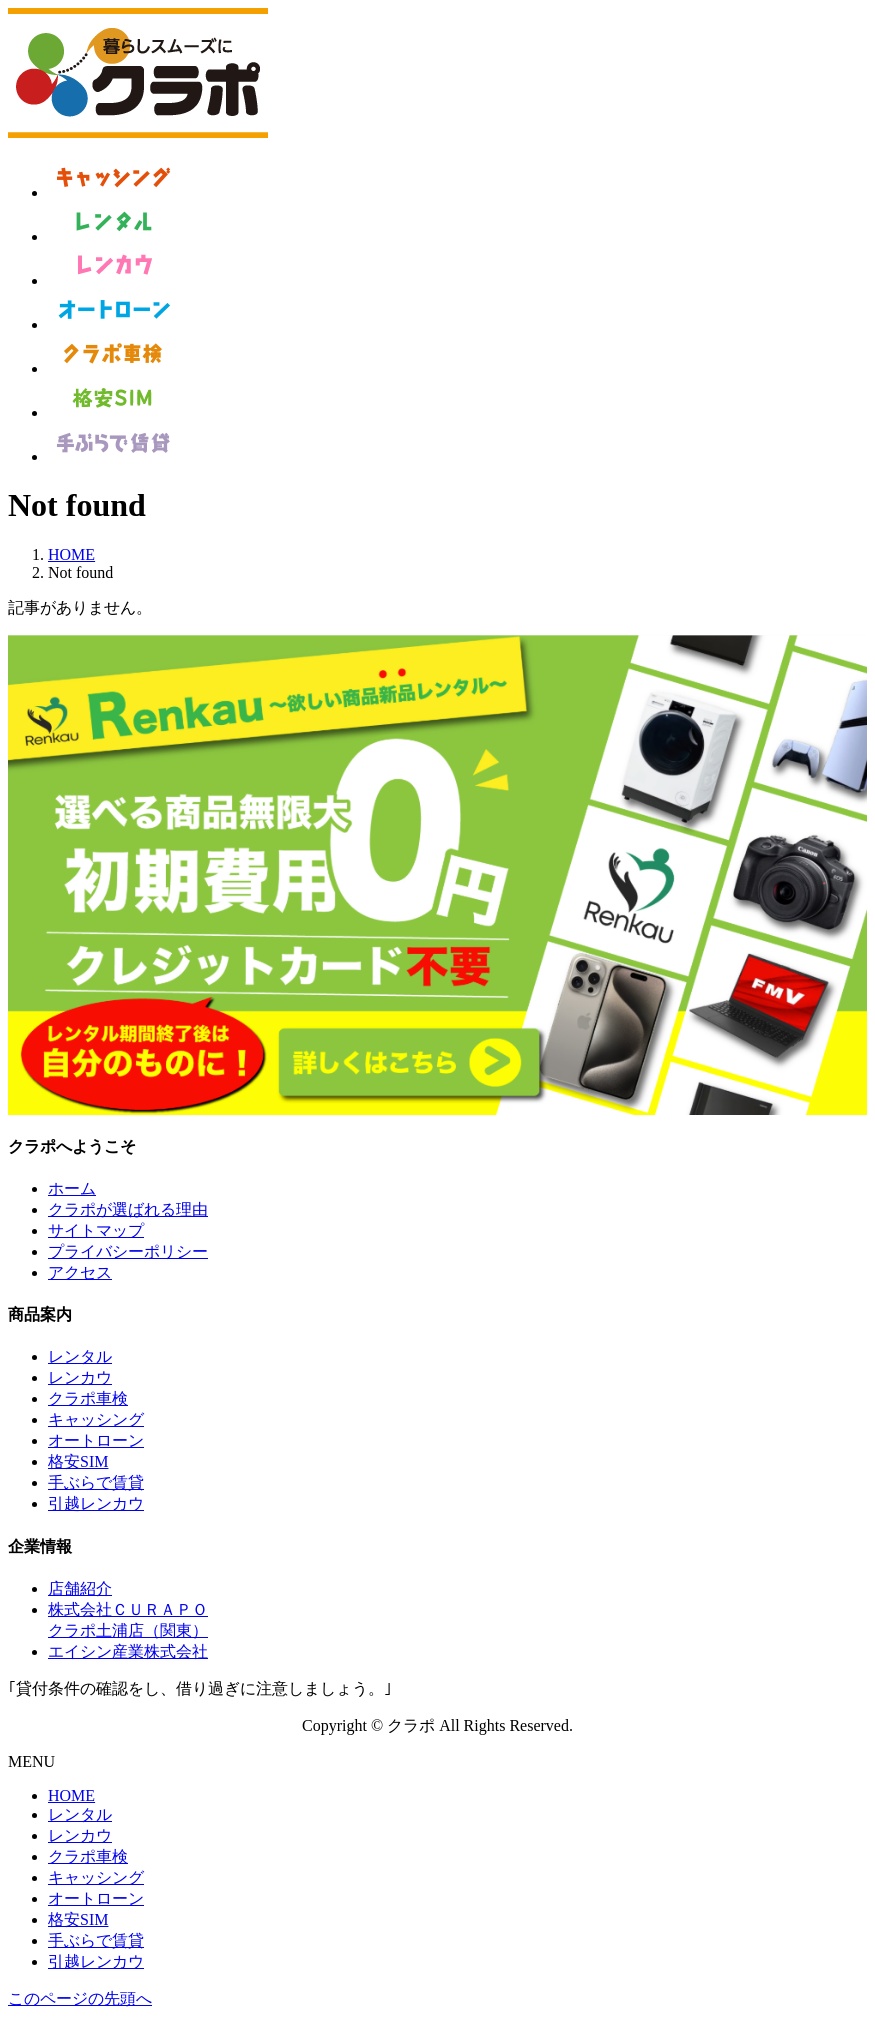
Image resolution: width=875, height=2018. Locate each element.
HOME (71, 1795)
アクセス (80, 1272)
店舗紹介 (80, 1588)
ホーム (72, 1188)
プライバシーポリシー (128, 1251)
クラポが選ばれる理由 (128, 1209)
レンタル (80, 1356)
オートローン (96, 1440)
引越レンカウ (96, 1503)
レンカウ (80, 1377)
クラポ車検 (88, 1398)
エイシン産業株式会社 (128, 1651)
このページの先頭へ (80, 1998)
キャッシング (96, 1419)
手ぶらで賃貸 (96, 1482)
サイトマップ (96, 1230)
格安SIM (78, 1461)
